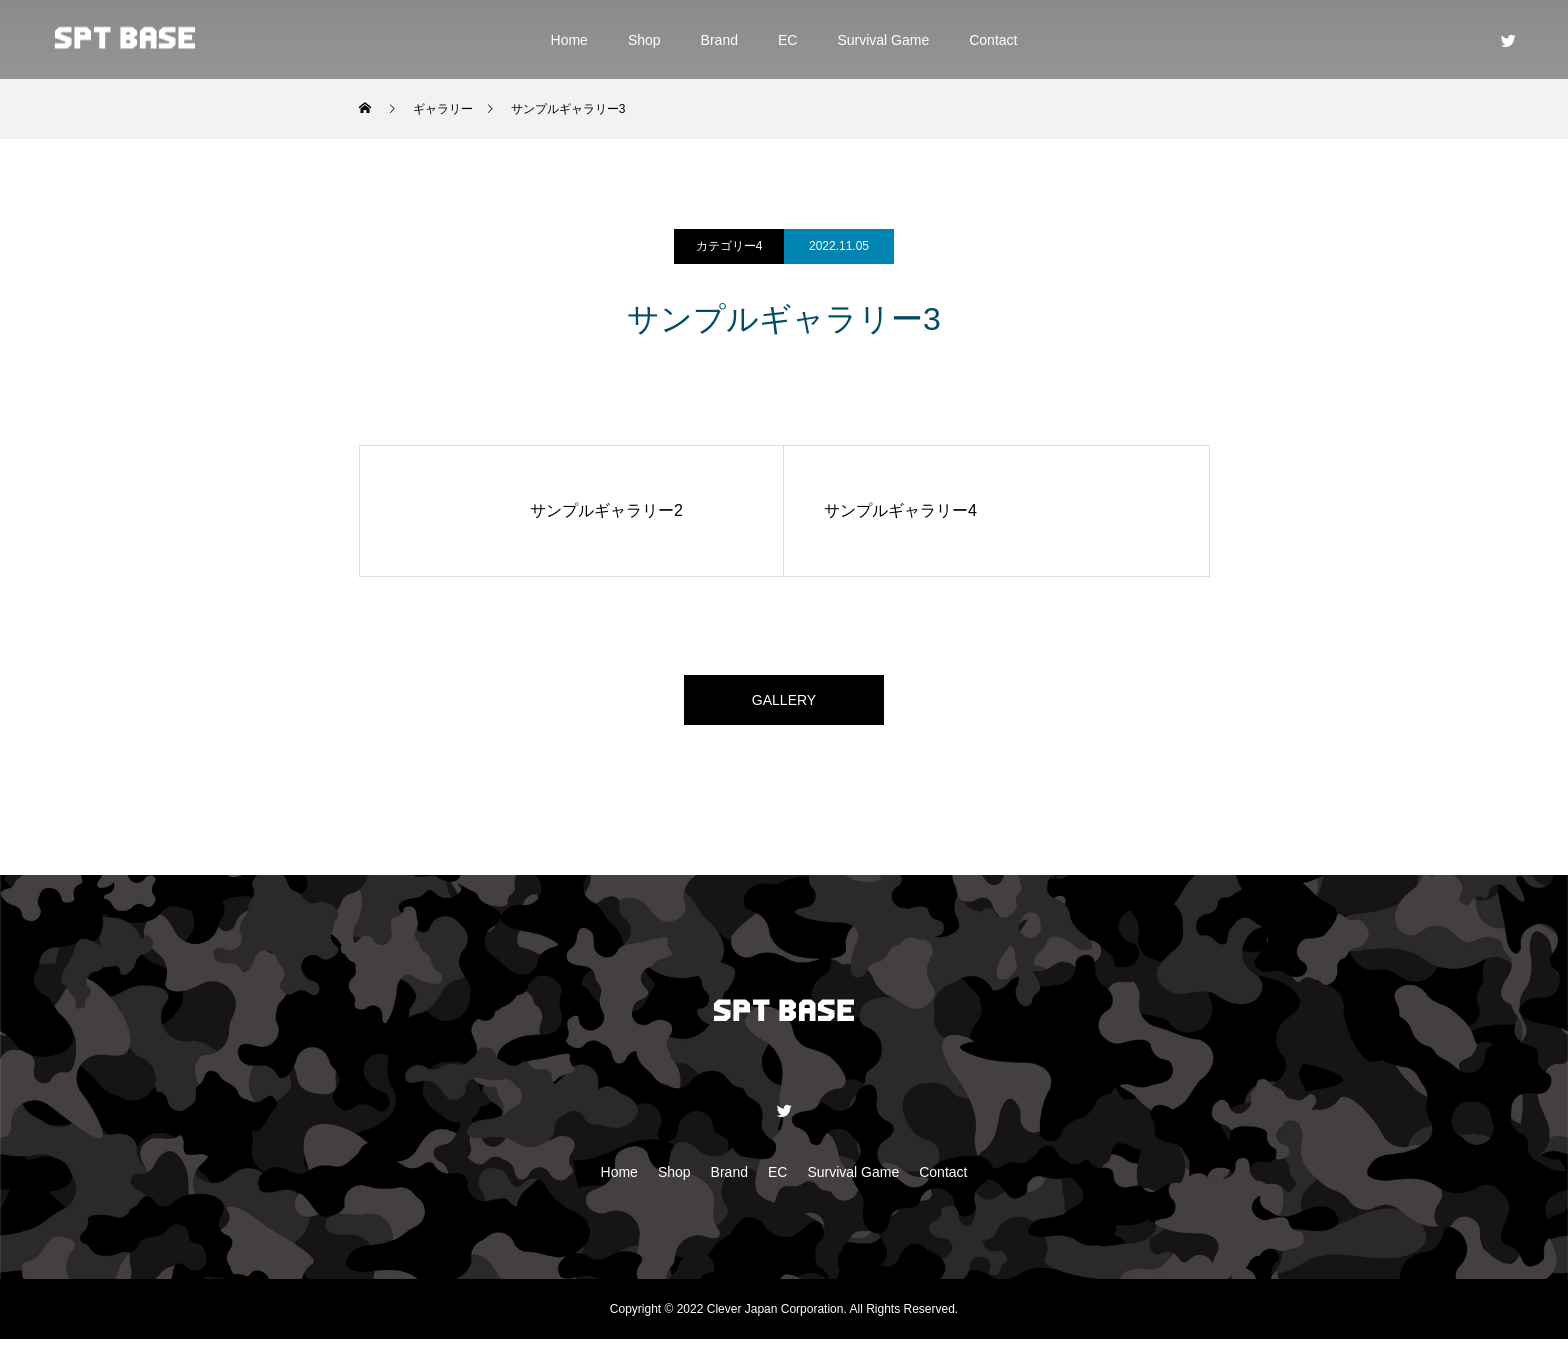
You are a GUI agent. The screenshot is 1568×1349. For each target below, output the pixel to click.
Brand (719, 40)
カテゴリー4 (729, 246)
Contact (993, 40)
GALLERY (784, 704)
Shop (644, 40)
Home (569, 40)
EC (787, 40)
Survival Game (883, 40)
